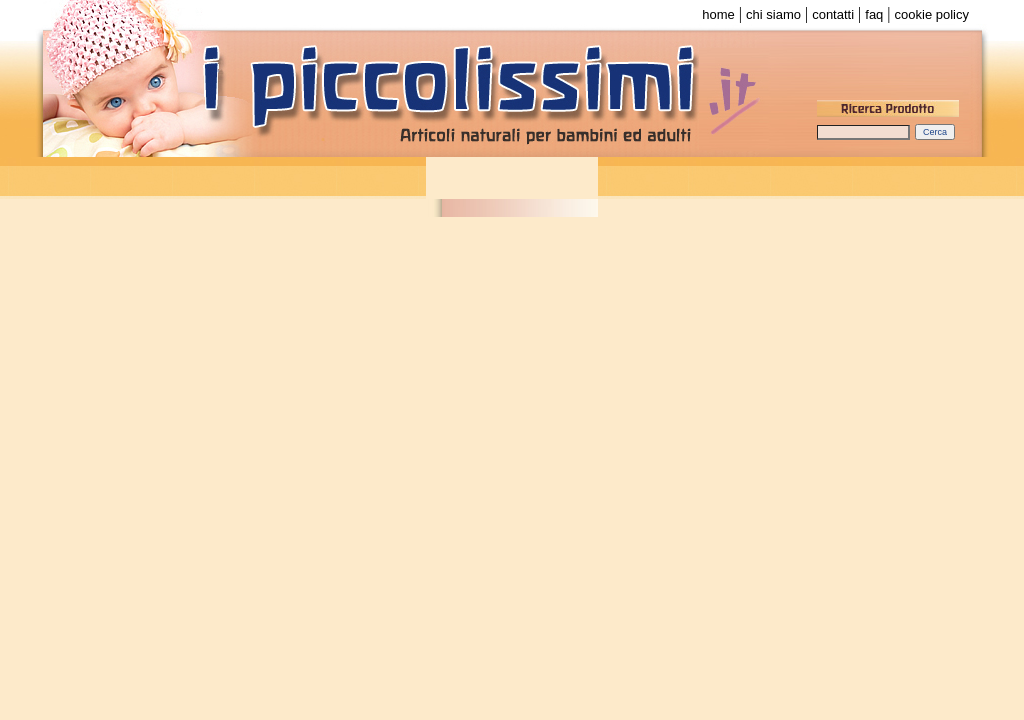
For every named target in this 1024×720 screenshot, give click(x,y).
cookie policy (932, 14)
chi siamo (773, 14)
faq (874, 14)
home (718, 14)
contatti (833, 14)
